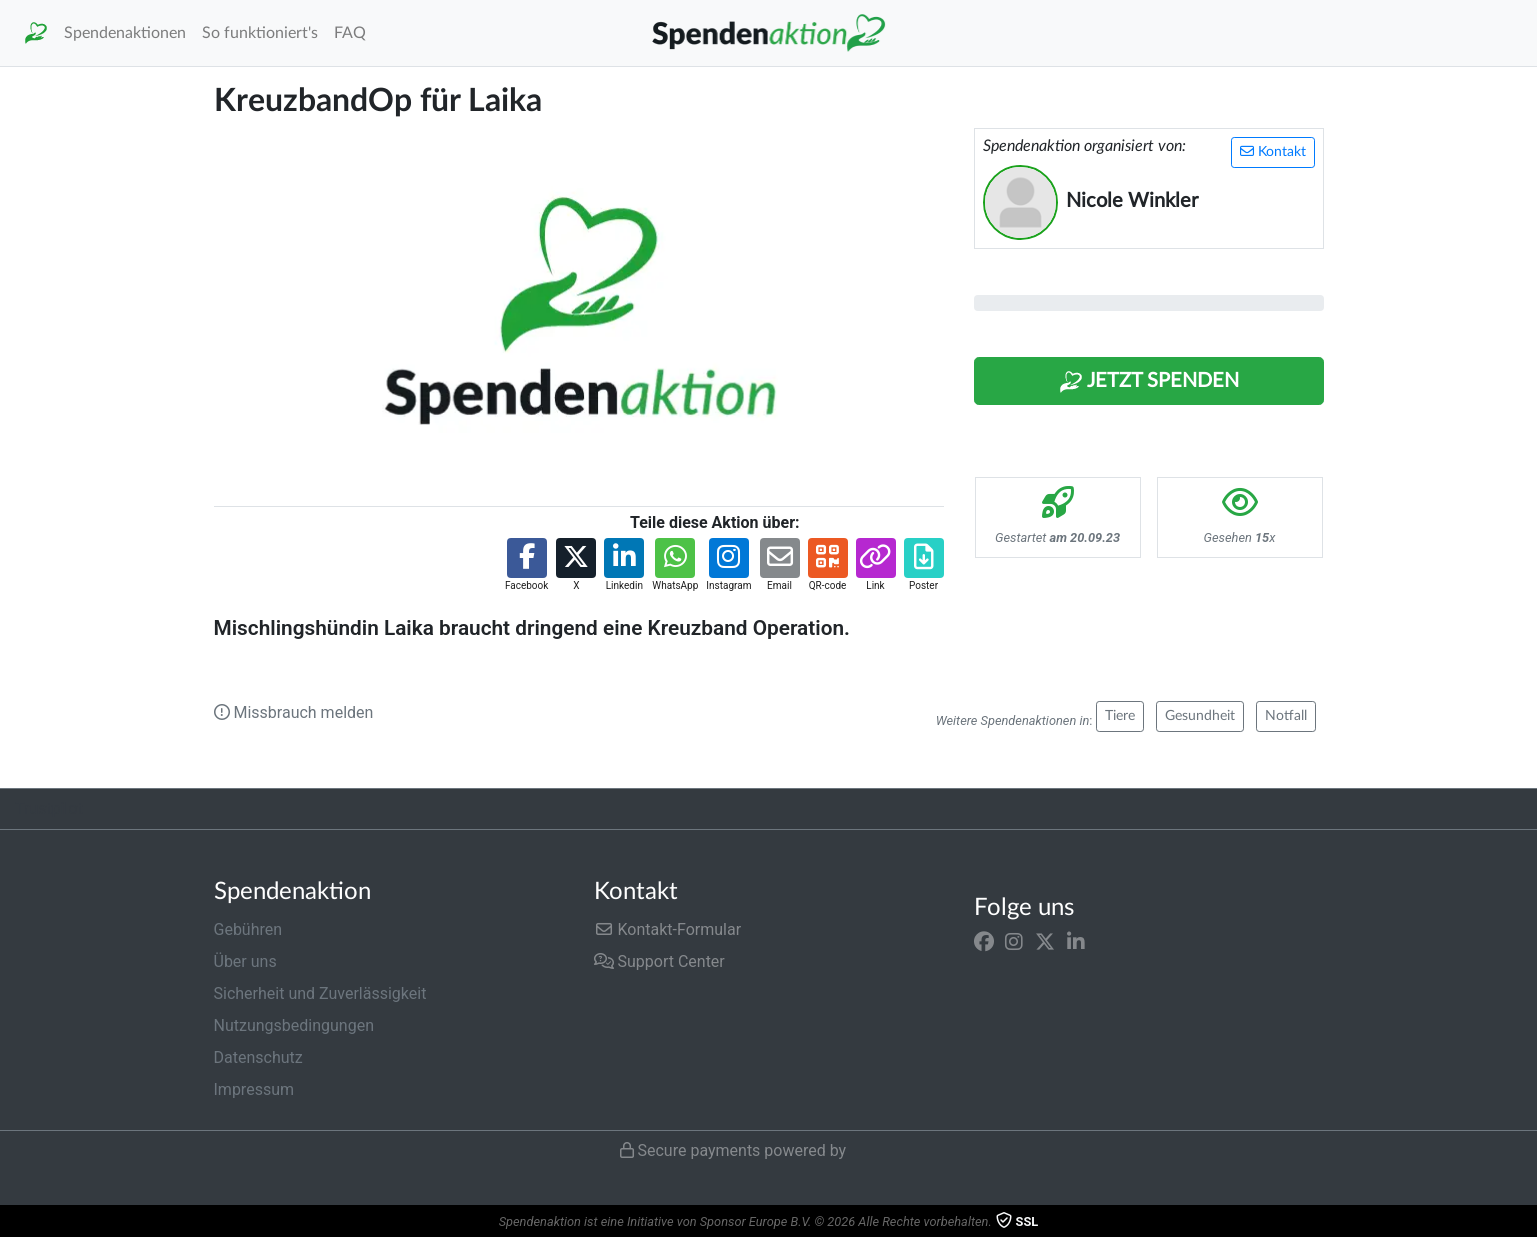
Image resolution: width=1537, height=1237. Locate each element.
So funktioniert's (260, 33)
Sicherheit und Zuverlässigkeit (320, 993)
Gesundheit (1200, 716)
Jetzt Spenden (1149, 382)
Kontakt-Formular (668, 929)
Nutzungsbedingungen (294, 1025)
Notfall (1286, 716)
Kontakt (1273, 151)
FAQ (350, 33)
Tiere (1120, 716)
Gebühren (248, 929)
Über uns (245, 961)
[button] (526, 565)
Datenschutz (258, 1057)
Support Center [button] (659, 961)
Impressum (254, 1089)
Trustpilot (49, 808)
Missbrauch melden (294, 712)
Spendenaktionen (125, 33)
